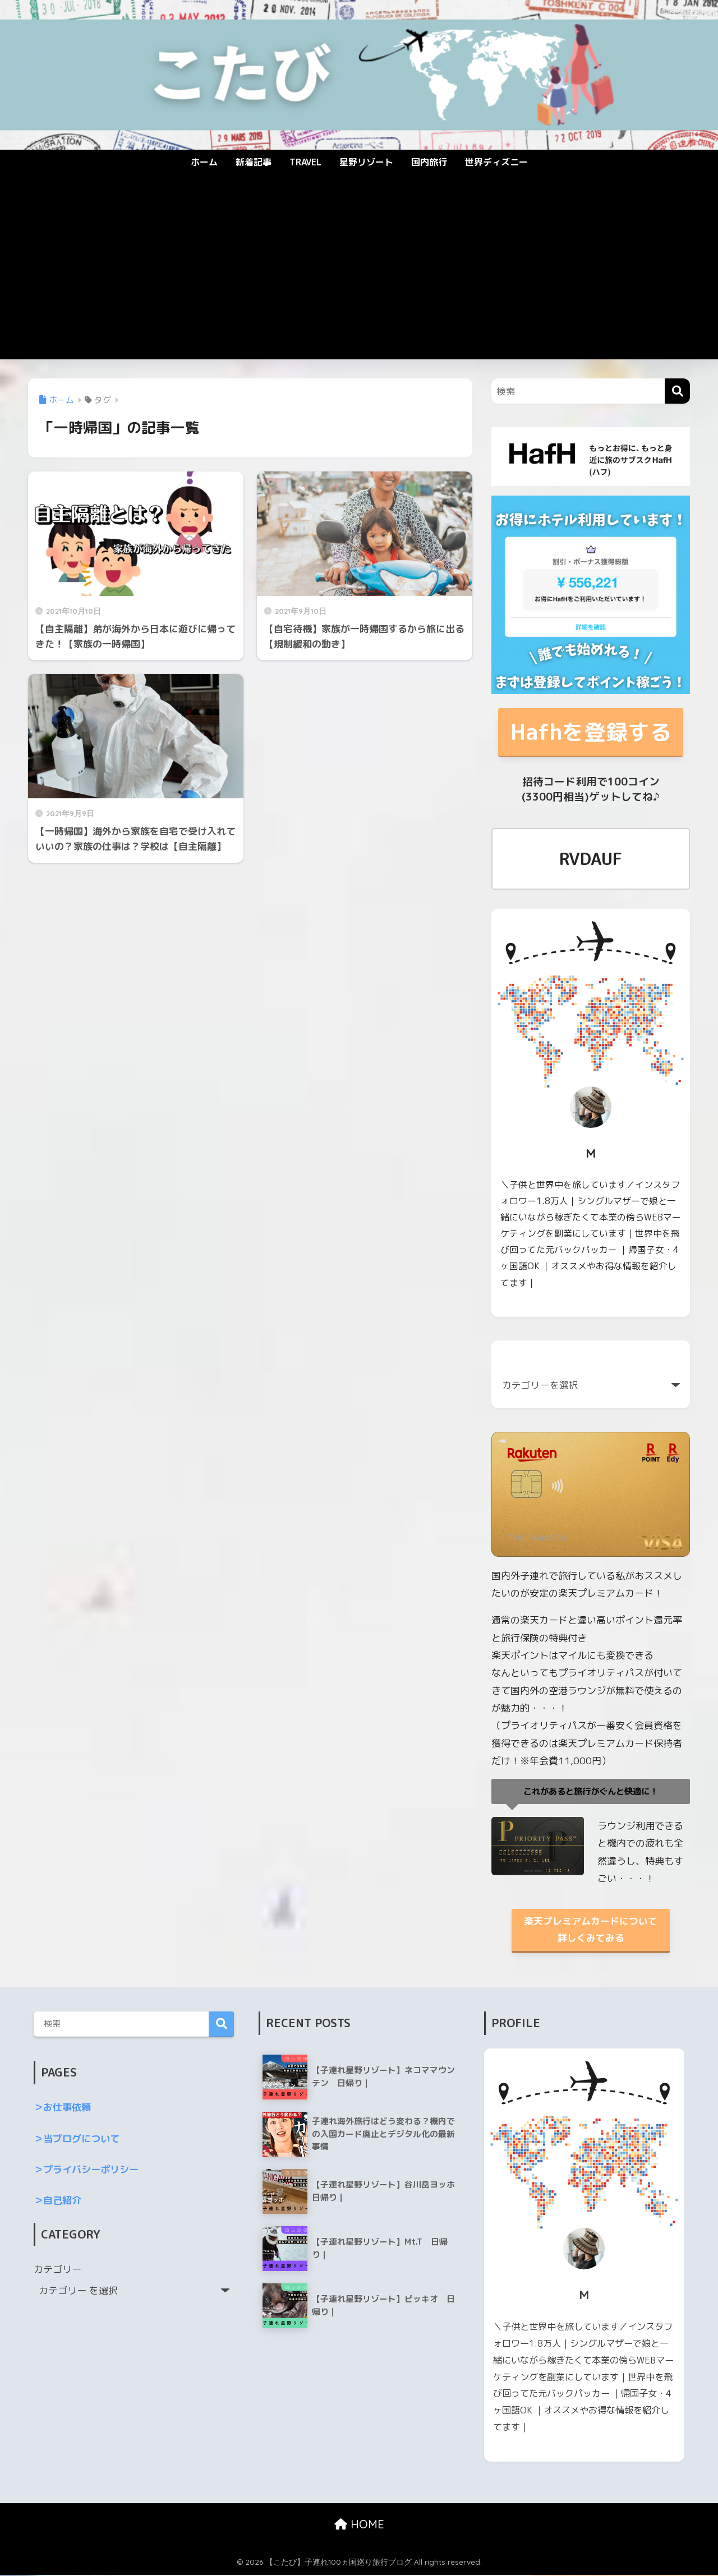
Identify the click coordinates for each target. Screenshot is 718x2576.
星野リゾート (366, 162)
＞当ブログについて (76, 2139)
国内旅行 (429, 162)
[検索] (677, 391)
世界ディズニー (496, 162)
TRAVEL (305, 162)
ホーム (204, 162)
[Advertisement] (359, 275)
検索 (221, 2025)
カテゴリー (57, 2270)
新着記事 (253, 162)
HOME (359, 2526)
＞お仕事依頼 (62, 2108)
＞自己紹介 (57, 2201)
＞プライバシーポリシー (86, 2170)
